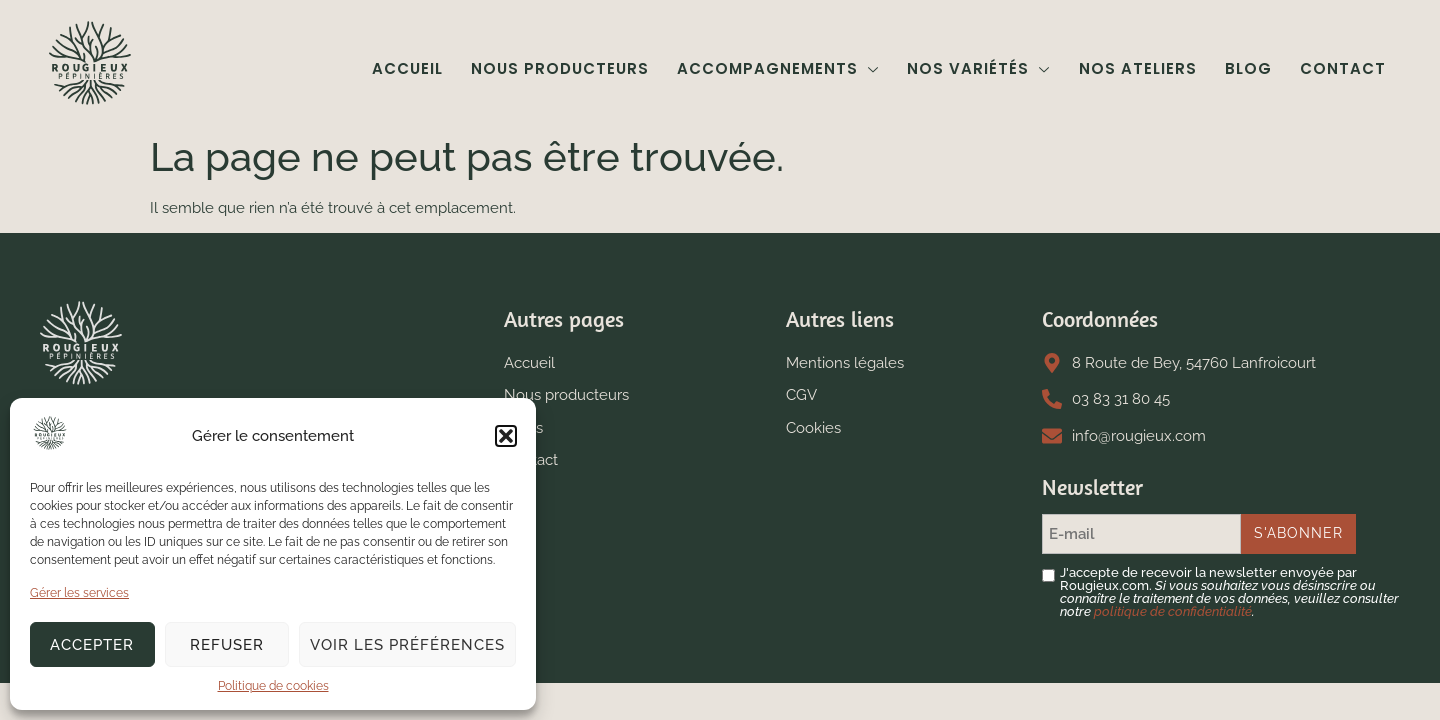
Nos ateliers (1138, 68)
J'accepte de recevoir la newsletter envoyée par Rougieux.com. (1229, 592)
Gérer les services (79, 593)
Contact (1343, 68)
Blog (1248, 68)
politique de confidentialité (1173, 611)
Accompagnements (779, 68)
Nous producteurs (561, 68)
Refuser (227, 645)
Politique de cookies (273, 686)
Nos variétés (979, 68)
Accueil (408, 68)
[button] (506, 436)
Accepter (92, 645)
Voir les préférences (407, 645)
